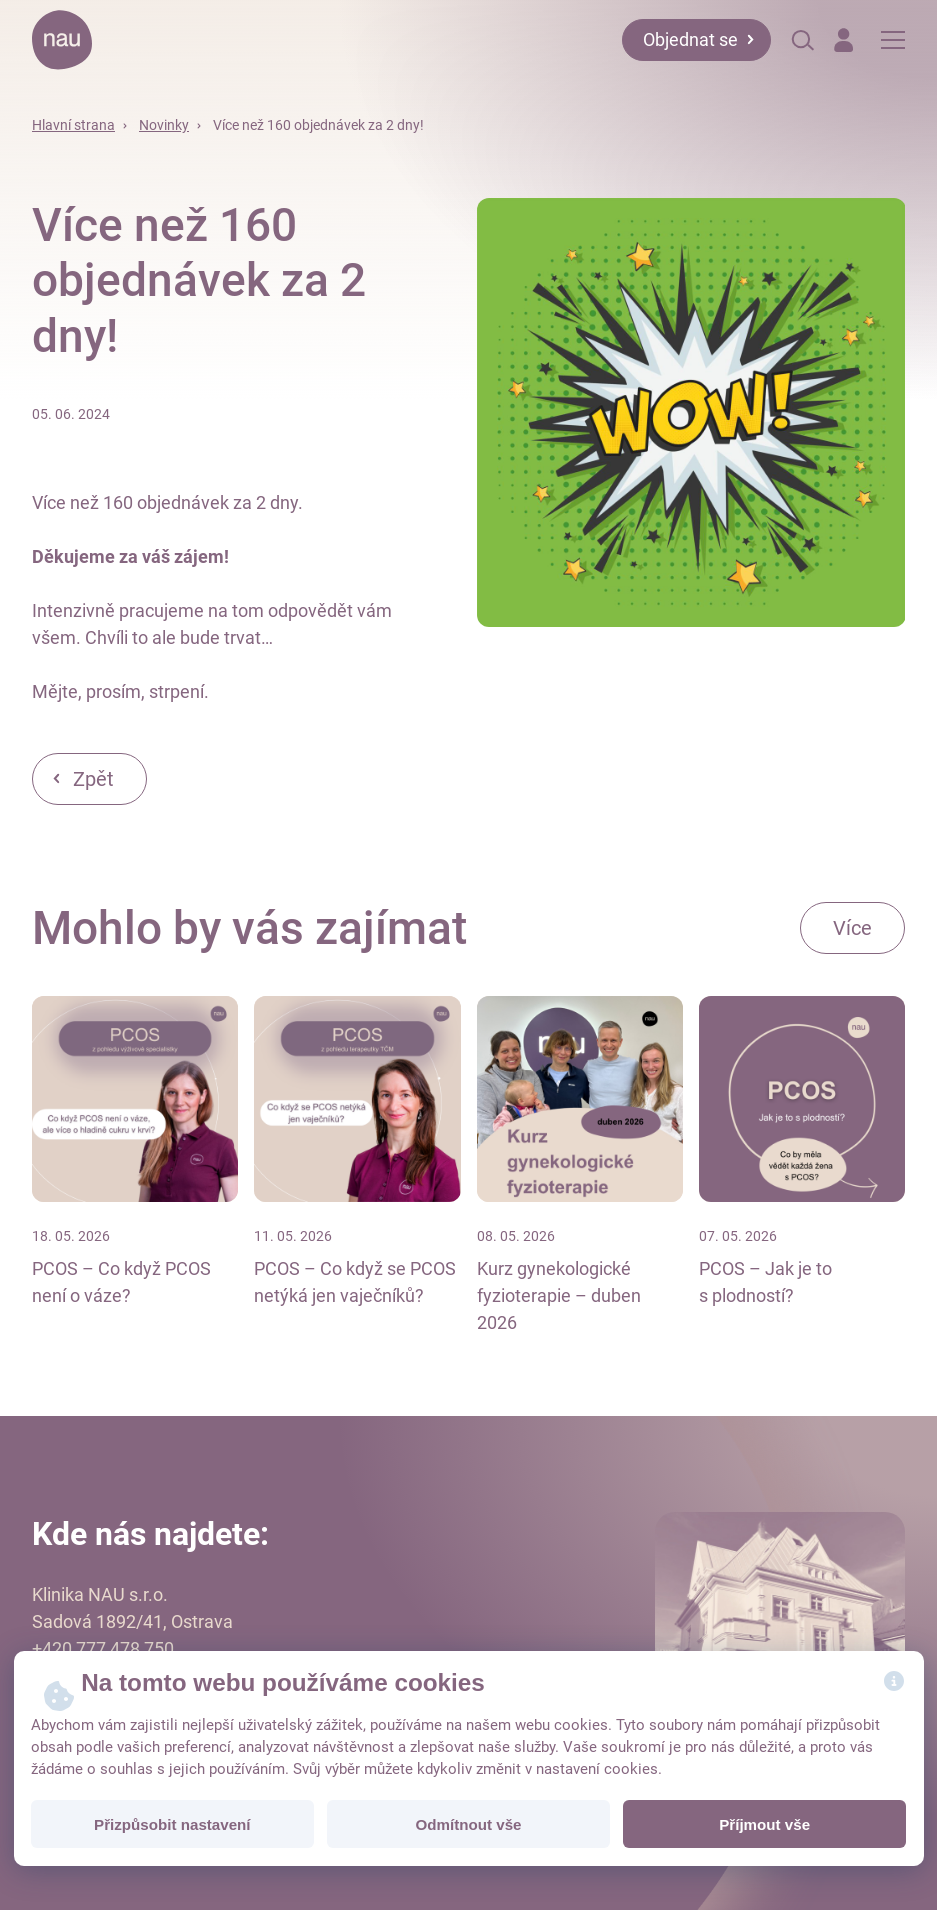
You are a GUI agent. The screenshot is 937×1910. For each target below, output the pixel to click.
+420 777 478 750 (103, 1648)
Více (852, 928)
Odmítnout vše (468, 1824)
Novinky (164, 125)
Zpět (93, 779)
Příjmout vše (764, 1824)
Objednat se (690, 39)
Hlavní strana (73, 125)
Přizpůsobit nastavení (172, 1824)
